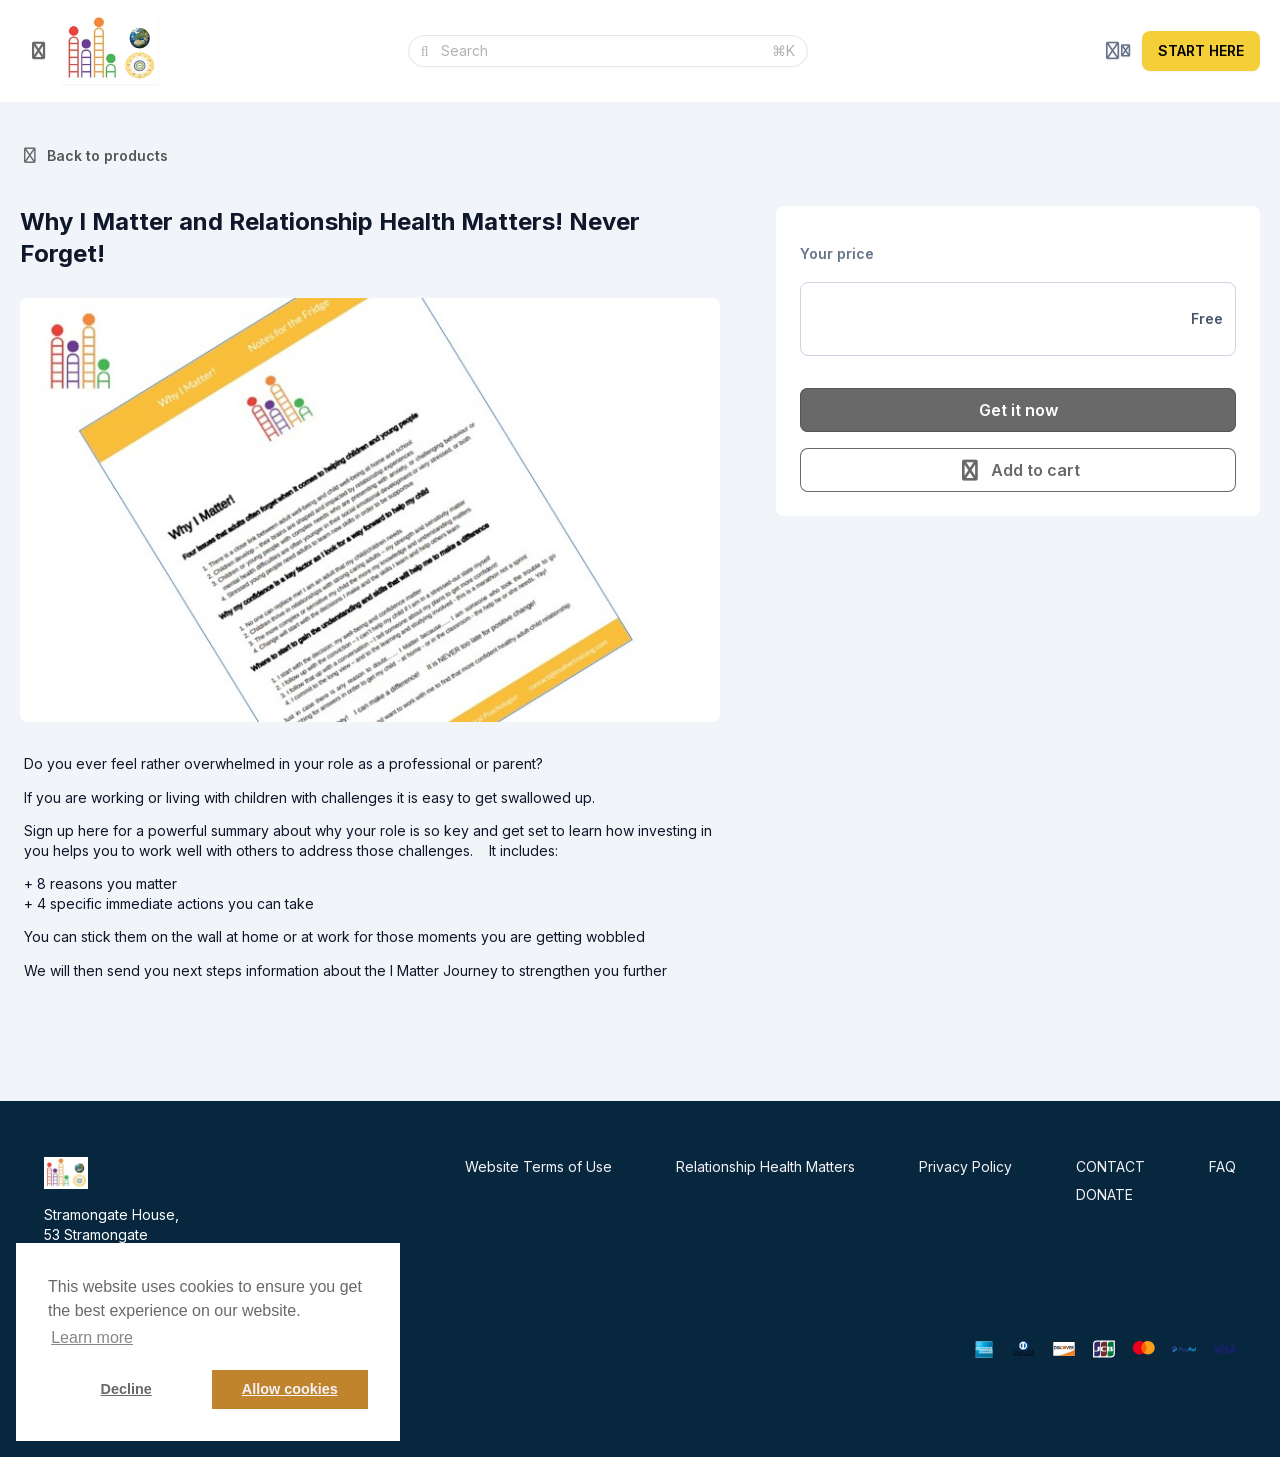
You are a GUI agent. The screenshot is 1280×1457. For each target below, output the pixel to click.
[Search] (600, 51)
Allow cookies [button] (290, 1389)
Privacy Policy (965, 1166)
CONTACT (1110, 1166)
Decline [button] (126, 1389)
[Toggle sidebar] (39, 51)
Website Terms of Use (538, 1166)
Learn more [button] (92, 1337)
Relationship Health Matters (765, 1166)
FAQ (1222, 1166)
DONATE (1104, 1194)
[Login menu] (1118, 51)
